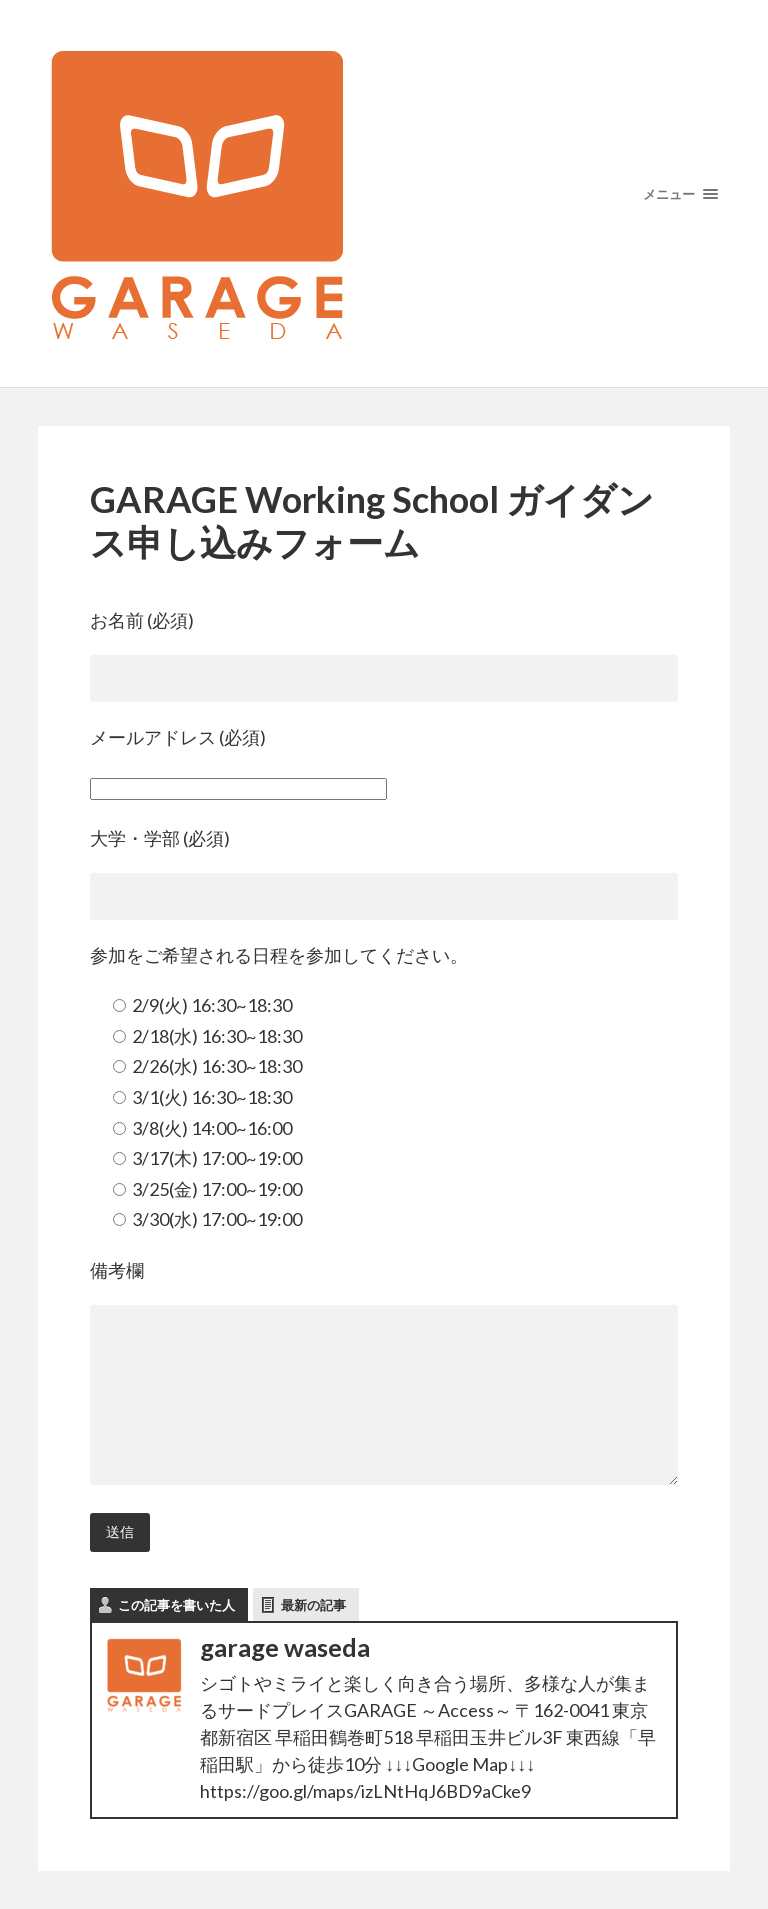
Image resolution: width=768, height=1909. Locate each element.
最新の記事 (313, 1605)
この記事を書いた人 (176, 1605)
